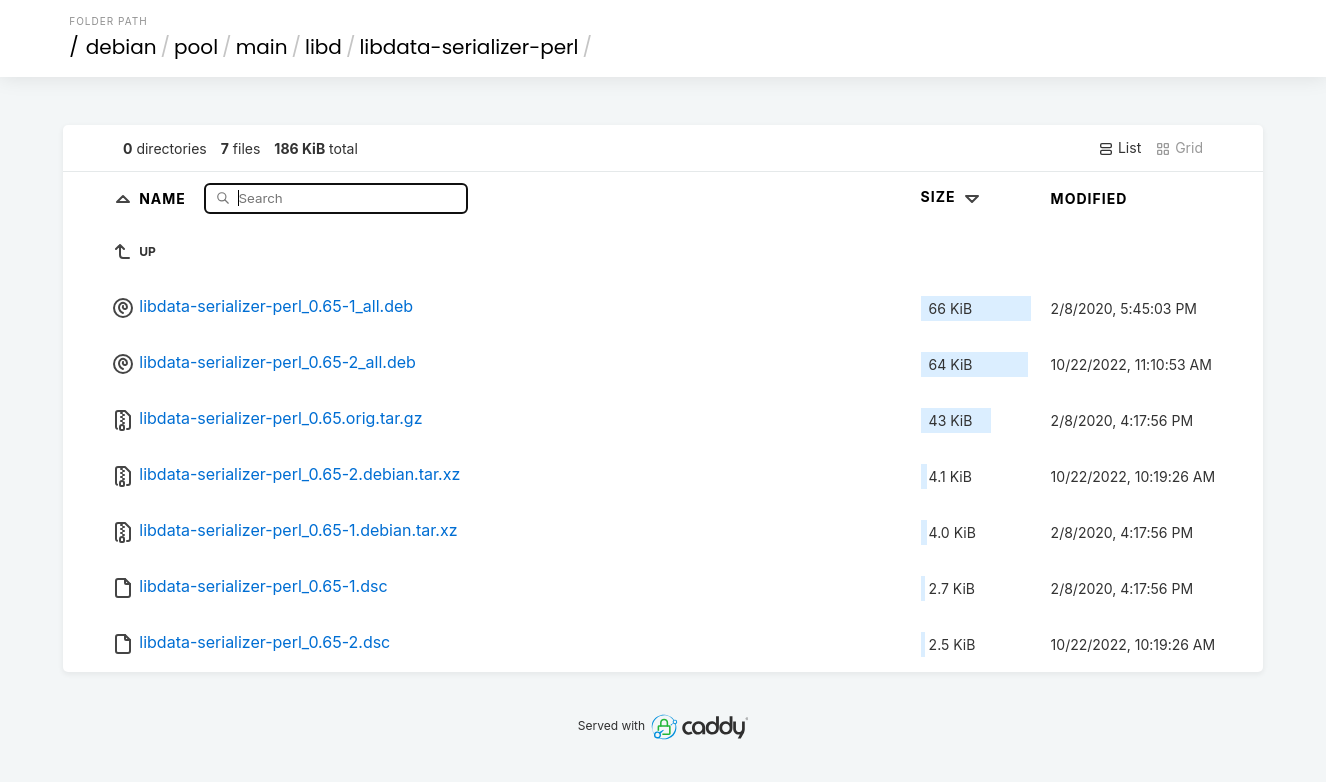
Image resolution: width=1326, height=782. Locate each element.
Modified (1089, 198)
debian (121, 47)
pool (196, 47)
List (1119, 148)
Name (164, 197)
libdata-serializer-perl (468, 47)
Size (952, 196)
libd (323, 47)
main (262, 47)
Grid (1179, 148)
